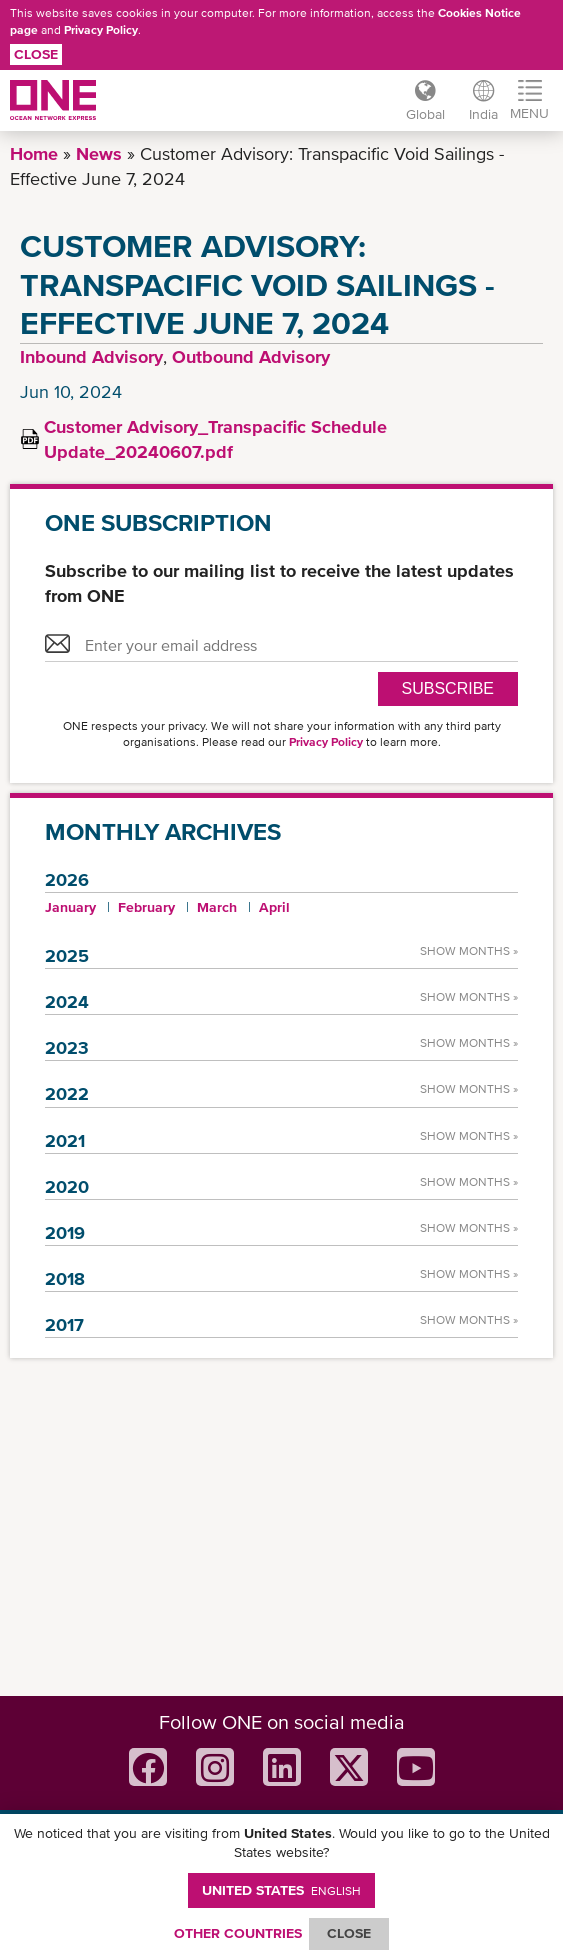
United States (281, 1890)
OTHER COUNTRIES (238, 1933)
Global (425, 114)
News (99, 153)
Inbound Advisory (91, 356)
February (146, 907)
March (217, 907)
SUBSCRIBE (448, 688)
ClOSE (349, 1933)
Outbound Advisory (251, 356)
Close (36, 54)
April (274, 907)
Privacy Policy (101, 30)
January (70, 907)
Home (34, 153)
